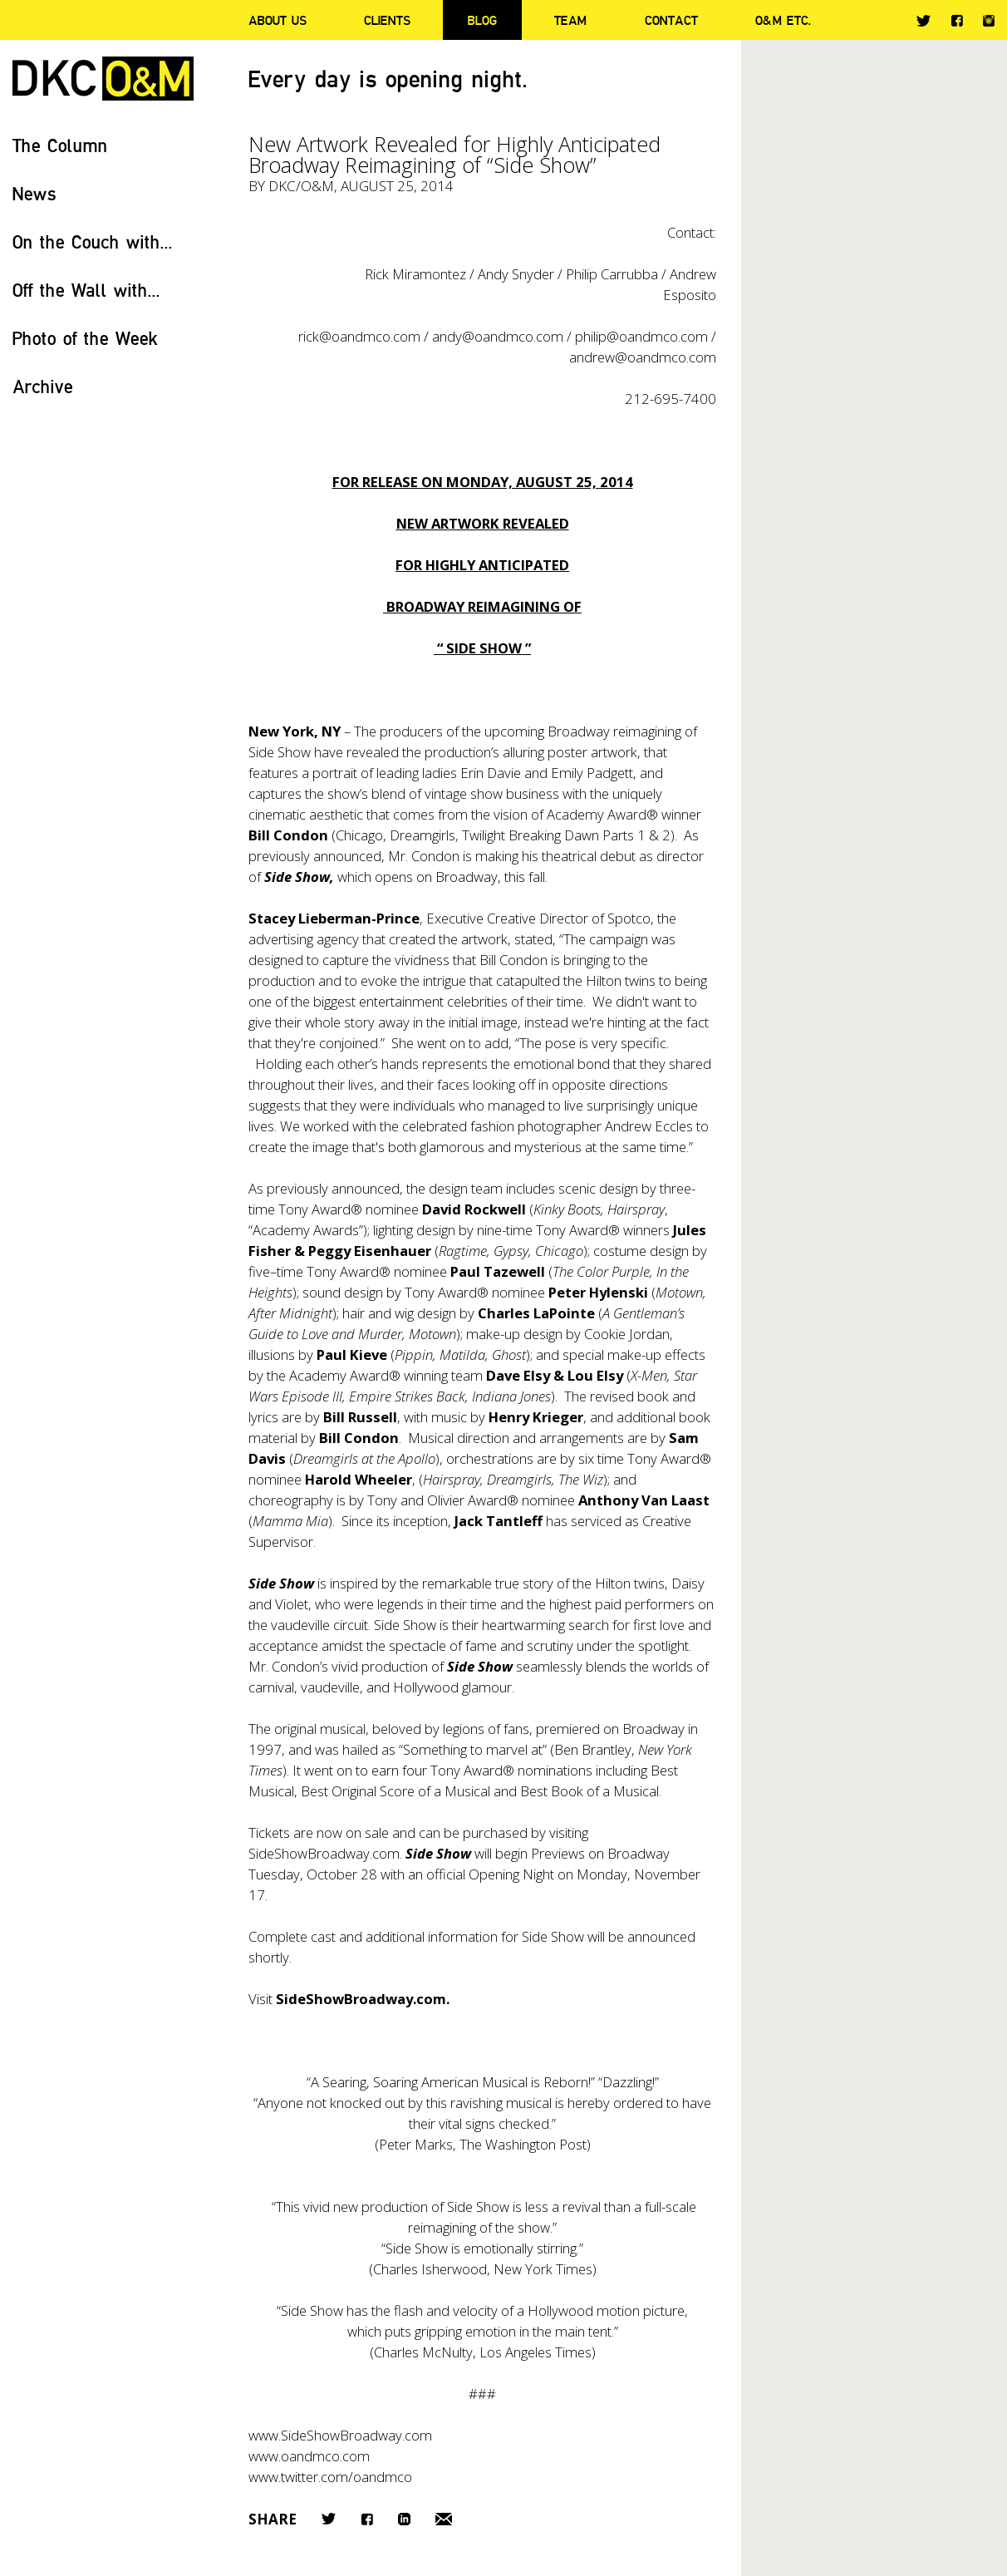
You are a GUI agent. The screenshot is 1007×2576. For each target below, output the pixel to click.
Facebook (957, 20)
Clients (387, 20)
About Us (277, 20)
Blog (482, 20)
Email (443, 2519)
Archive (42, 386)
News (34, 193)
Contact (671, 20)
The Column (60, 145)
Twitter (923, 21)
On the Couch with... (92, 241)
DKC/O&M (103, 79)
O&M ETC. (783, 20)
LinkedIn (404, 2519)
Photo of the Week (85, 338)
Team (570, 20)
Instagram (989, 21)
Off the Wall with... (86, 289)
